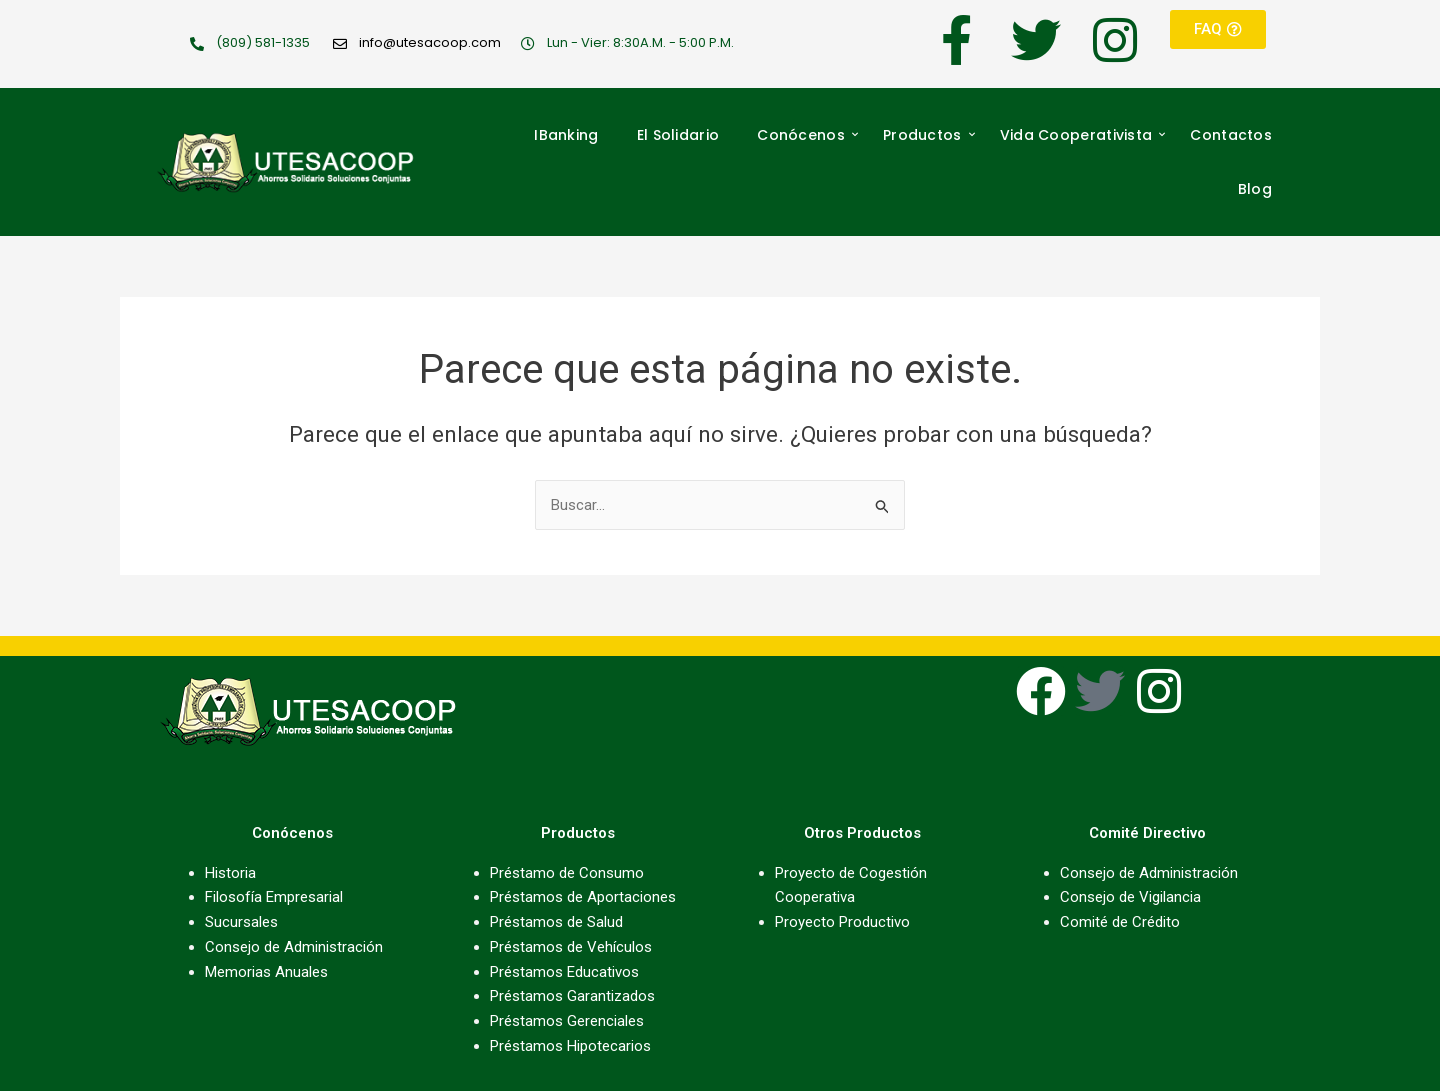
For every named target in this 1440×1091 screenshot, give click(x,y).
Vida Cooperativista (1083, 135)
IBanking (566, 135)
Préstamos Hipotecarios (570, 1046)
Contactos (1231, 135)
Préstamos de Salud (556, 922)
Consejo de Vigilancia (1130, 897)
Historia (230, 873)
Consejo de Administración (294, 947)
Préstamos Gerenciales (567, 1021)
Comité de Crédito (1120, 922)
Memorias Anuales (266, 972)
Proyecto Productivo (842, 922)
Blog (1255, 189)
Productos (929, 135)
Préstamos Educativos (564, 972)
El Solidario (678, 135)
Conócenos (807, 135)
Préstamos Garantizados (572, 996)
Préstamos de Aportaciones (583, 897)
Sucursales (241, 922)
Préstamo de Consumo (567, 873)
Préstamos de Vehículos (571, 947)
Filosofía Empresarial (274, 897)
